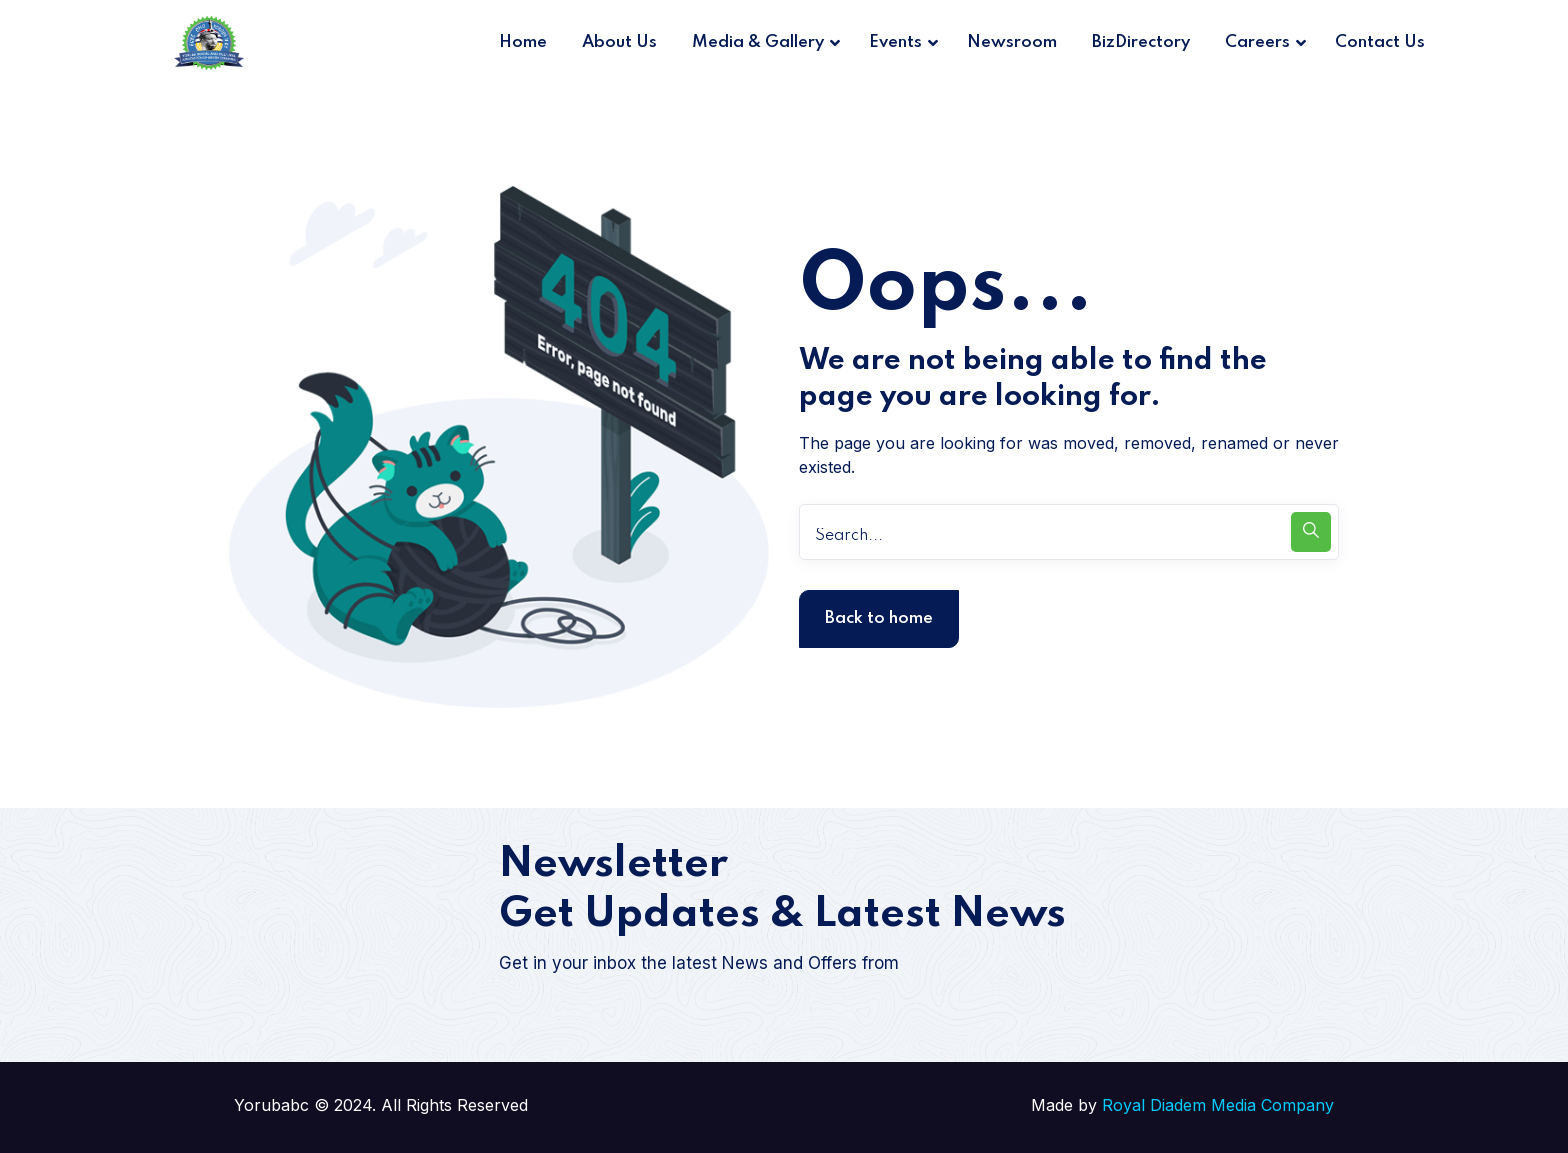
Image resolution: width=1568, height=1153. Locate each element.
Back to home (879, 618)
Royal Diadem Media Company (1218, 1105)
